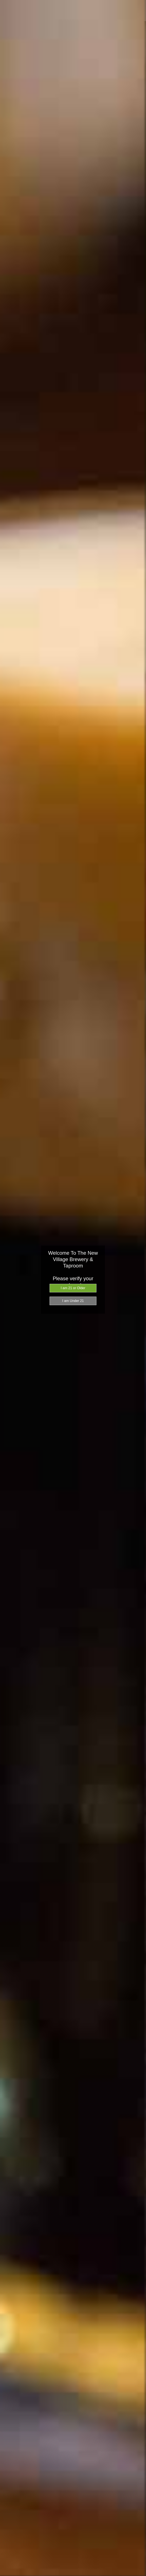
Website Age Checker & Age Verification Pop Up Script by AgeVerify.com (141, 2575)
